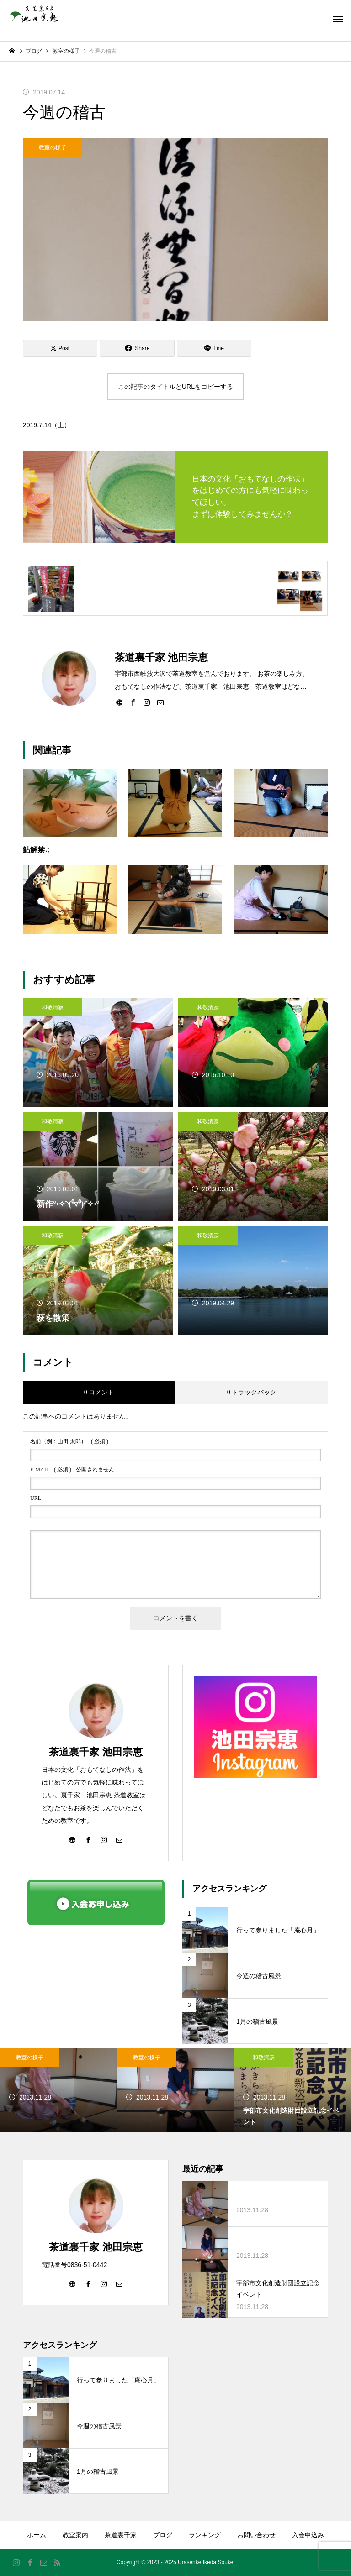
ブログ (162, 2535)
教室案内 (75, 2535)
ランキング (205, 2535)
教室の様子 (52, 147)
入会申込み (308, 2535)
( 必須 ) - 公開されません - (73, 1469)
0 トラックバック (252, 1392)
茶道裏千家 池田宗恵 (95, 1752)
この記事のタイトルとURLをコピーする (175, 386)
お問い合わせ (256, 2535)
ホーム (36, 2535)
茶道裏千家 (121, 2535)
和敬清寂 (53, 1007)
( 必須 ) (69, 1441)
